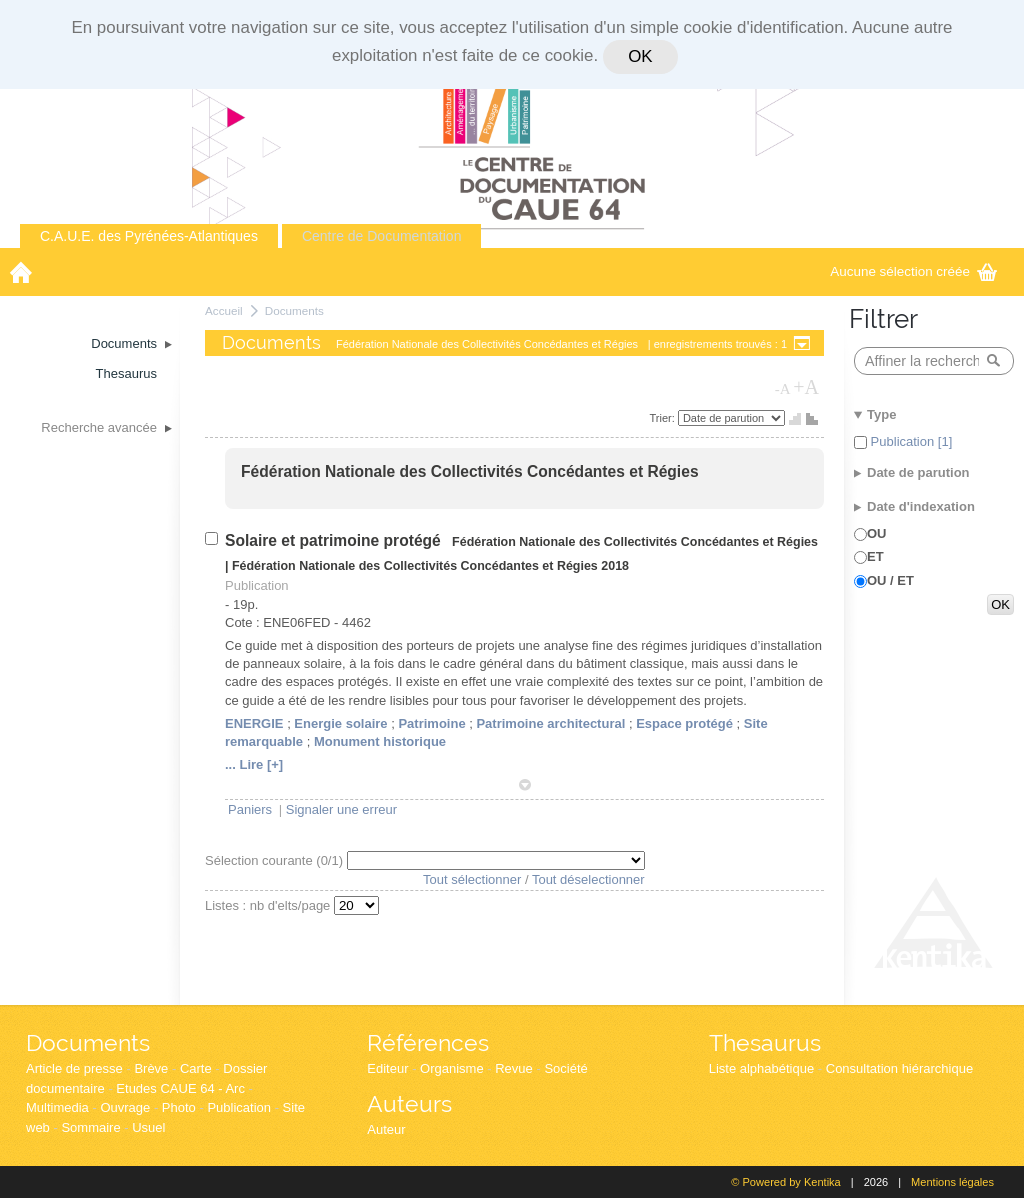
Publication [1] (909, 441)
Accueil (224, 310)
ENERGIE (254, 723)
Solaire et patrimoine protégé (335, 540)
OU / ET (890, 580)
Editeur (387, 1068)
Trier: (664, 418)
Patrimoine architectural (550, 723)
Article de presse (74, 1068)
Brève (151, 1068)
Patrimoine (431, 723)
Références (428, 1042)
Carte (196, 1068)
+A (806, 387)
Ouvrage (125, 1107)
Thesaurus (765, 1042)
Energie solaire (340, 723)
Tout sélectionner (472, 879)
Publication (239, 1107)
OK (640, 56)
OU (877, 533)
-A (783, 389)
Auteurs (409, 1103)
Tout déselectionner (588, 879)
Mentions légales (952, 1182)
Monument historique (380, 741)
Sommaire (90, 1127)
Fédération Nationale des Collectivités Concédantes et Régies (470, 471)
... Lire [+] (254, 764)
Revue (514, 1068)
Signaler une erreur (341, 809)
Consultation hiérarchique (899, 1068)
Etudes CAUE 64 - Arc (180, 1088)
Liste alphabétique (762, 1068)
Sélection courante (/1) (276, 860)
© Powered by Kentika (785, 1182)
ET (875, 556)
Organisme (452, 1068)
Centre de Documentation (382, 236)
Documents (294, 310)
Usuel (148, 1127)
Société (565, 1068)
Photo (179, 1107)
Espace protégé (684, 723)
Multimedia (57, 1107)
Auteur (386, 1129)
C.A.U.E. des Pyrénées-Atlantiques (149, 236)
